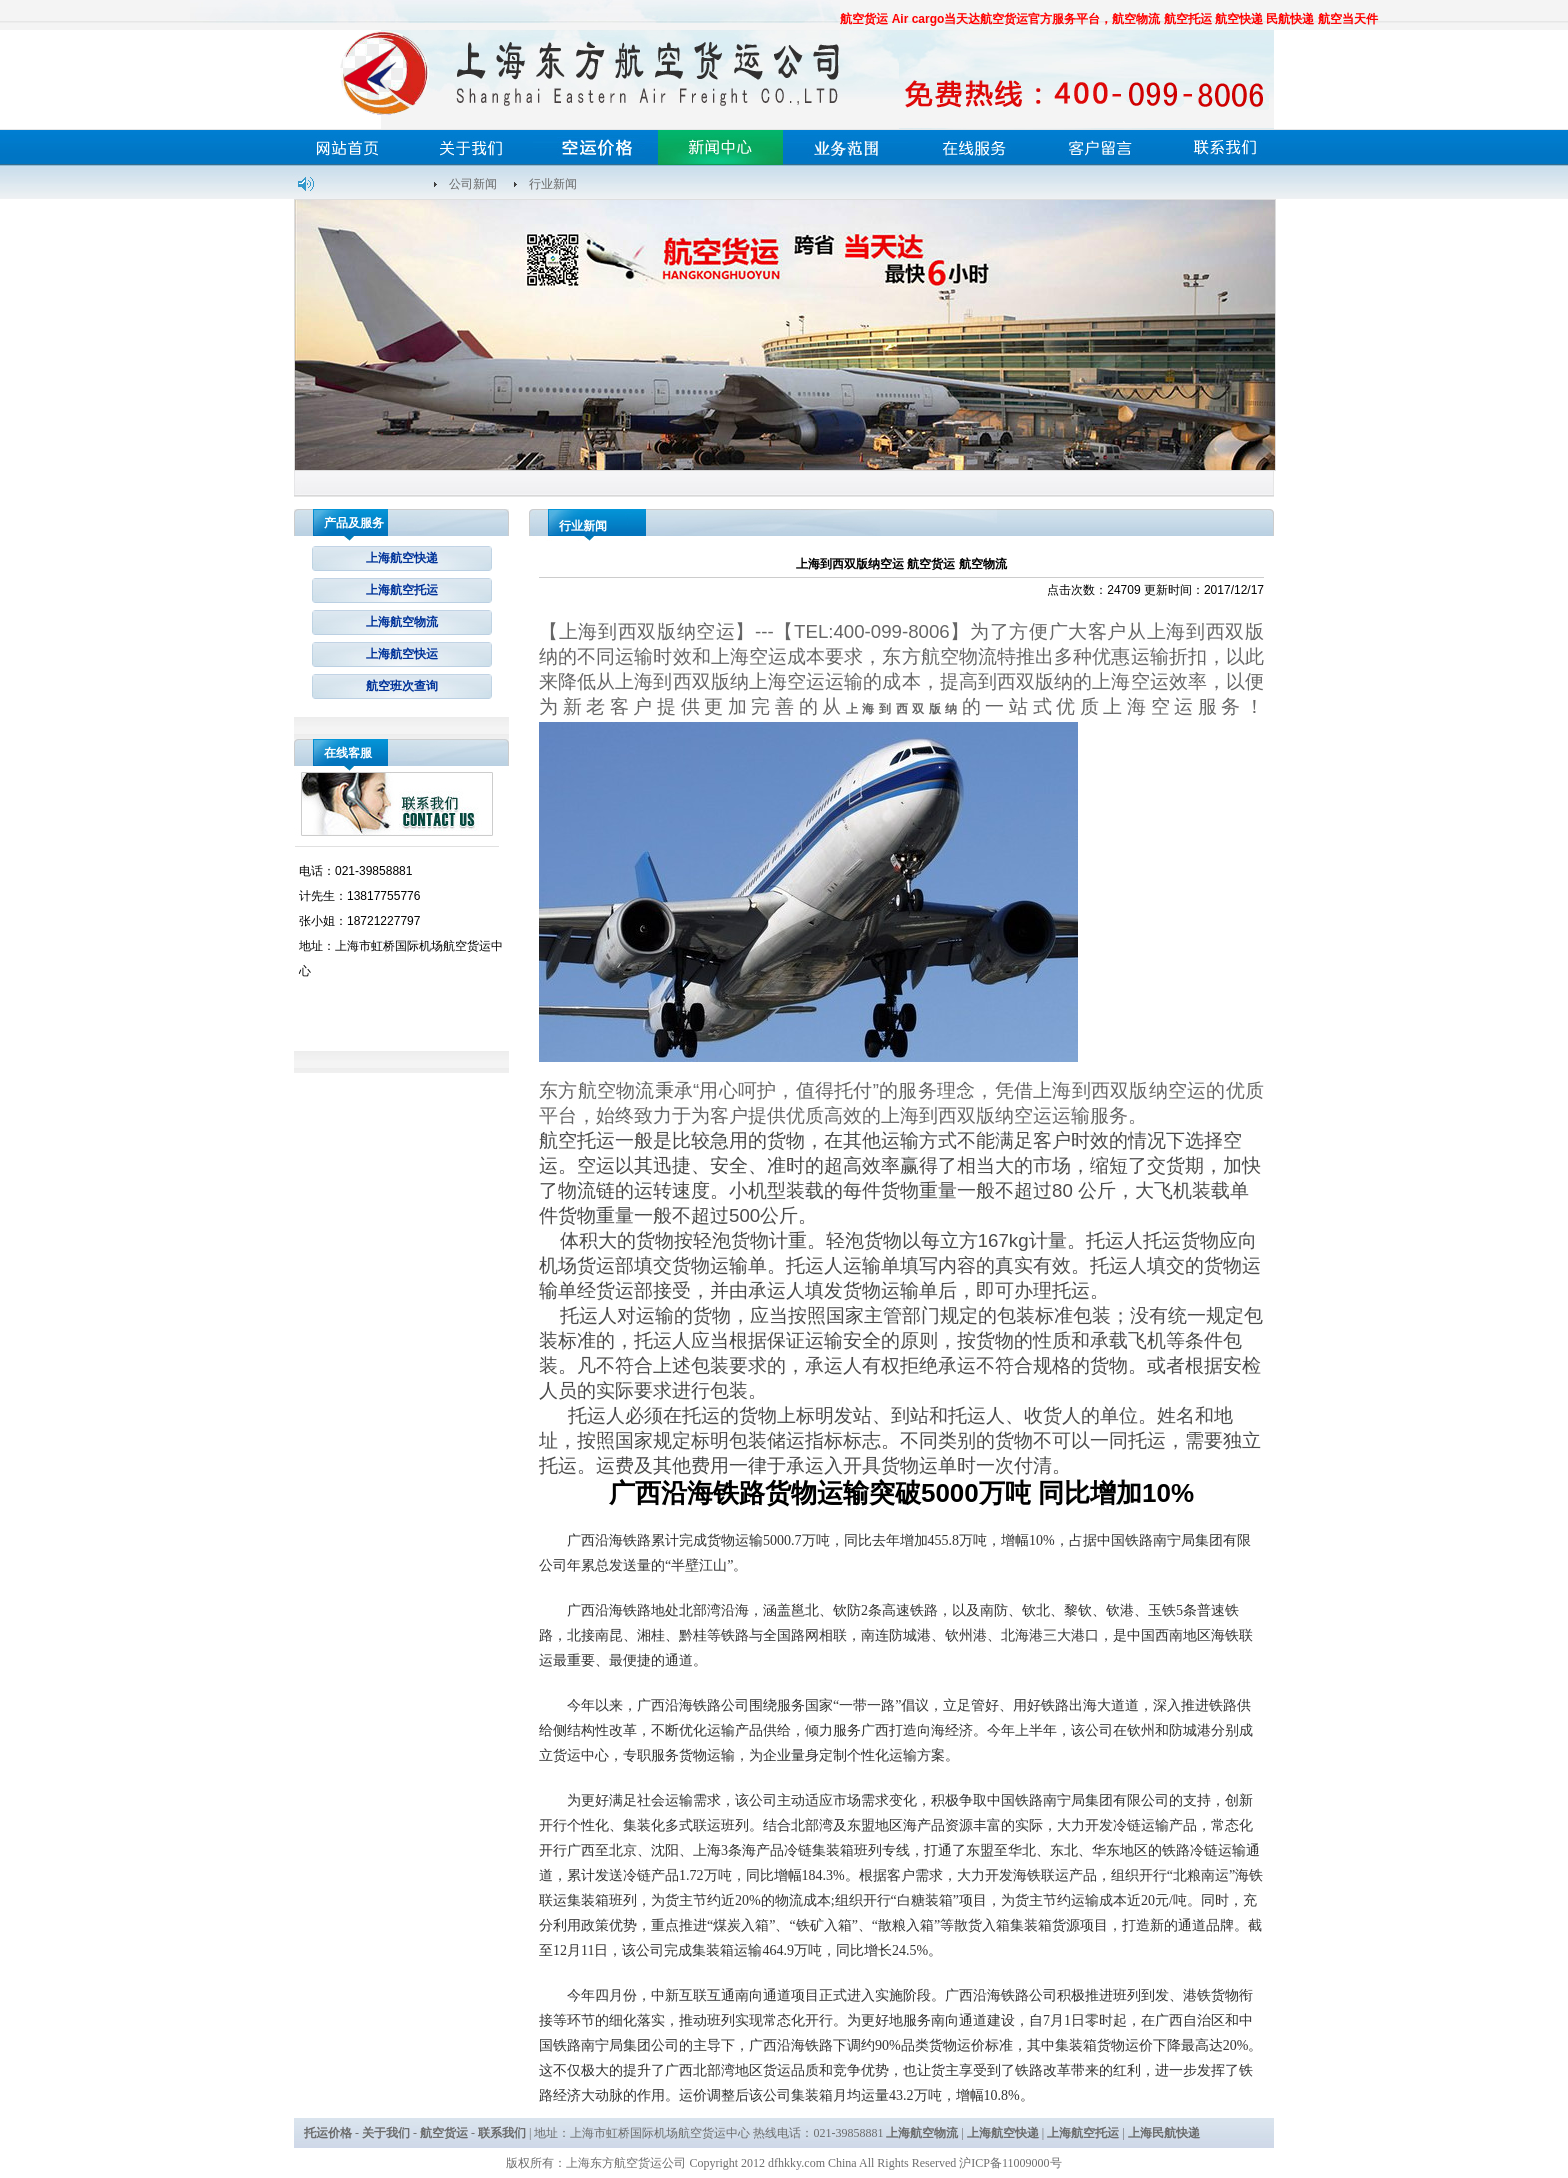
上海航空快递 (402, 558)
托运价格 (328, 2133)
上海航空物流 (402, 622)
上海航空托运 (402, 590)
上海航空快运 (402, 654)
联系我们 (502, 2133)
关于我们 (386, 2133)
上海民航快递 (1164, 2133)
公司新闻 (473, 184)
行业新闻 (553, 184)
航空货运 (444, 2133)
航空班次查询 (402, 686)
